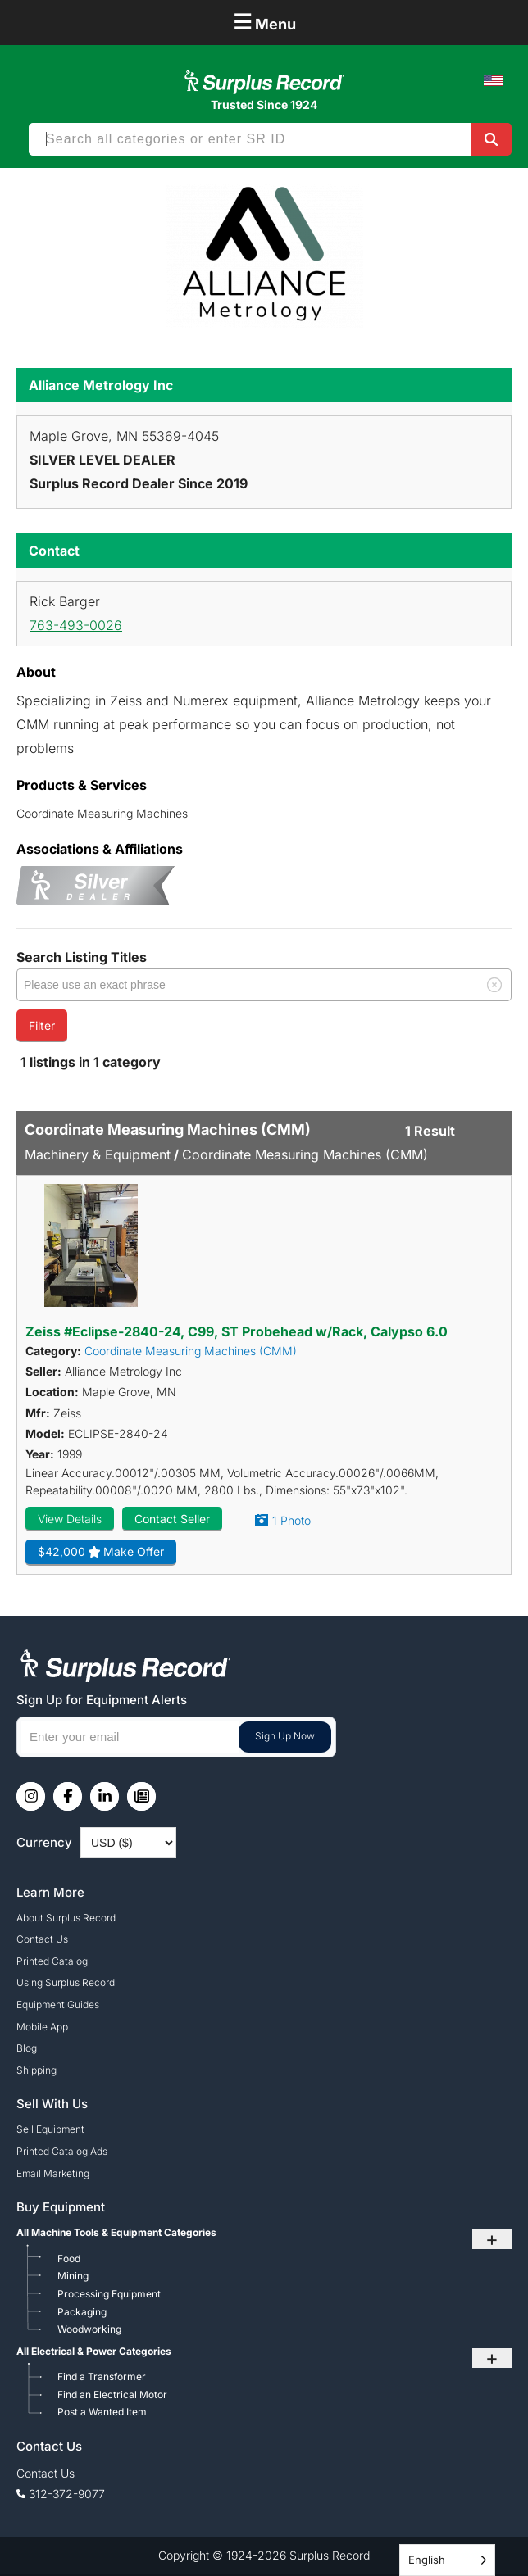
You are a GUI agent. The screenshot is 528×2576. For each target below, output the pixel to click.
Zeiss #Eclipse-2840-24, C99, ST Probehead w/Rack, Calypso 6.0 (236, 1331)
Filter (42, 1025)
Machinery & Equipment (98, 1154)
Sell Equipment (50, 2129)
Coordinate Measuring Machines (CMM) (305, 1154)
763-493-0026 (76, 625)
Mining (73, 2276)
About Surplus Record (66, 1918)
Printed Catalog (52, 1961)
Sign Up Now (285, 1736)
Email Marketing (52, 2173)
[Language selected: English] (447, 2560)
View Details (70, 1519)
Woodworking (89, 2329)
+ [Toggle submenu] (491, 2239)
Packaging (82, 2312)
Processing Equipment (109, 2294)
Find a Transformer (101, 2376)
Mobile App (42, 2026)
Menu (264, 21)
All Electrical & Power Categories (93, 2351)
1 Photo (291, 1520)
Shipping (36, 2070)
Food (68, 2258)
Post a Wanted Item (102, 2412)
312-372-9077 (67, 2494)
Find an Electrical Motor (112, 2394)
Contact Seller (172, 1519)
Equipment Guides (57, 2004)
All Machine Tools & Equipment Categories (116, 2232)
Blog (26, 2048)
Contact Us (42, 1939)
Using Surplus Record (65, 1982)
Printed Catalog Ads (61, 2151)
